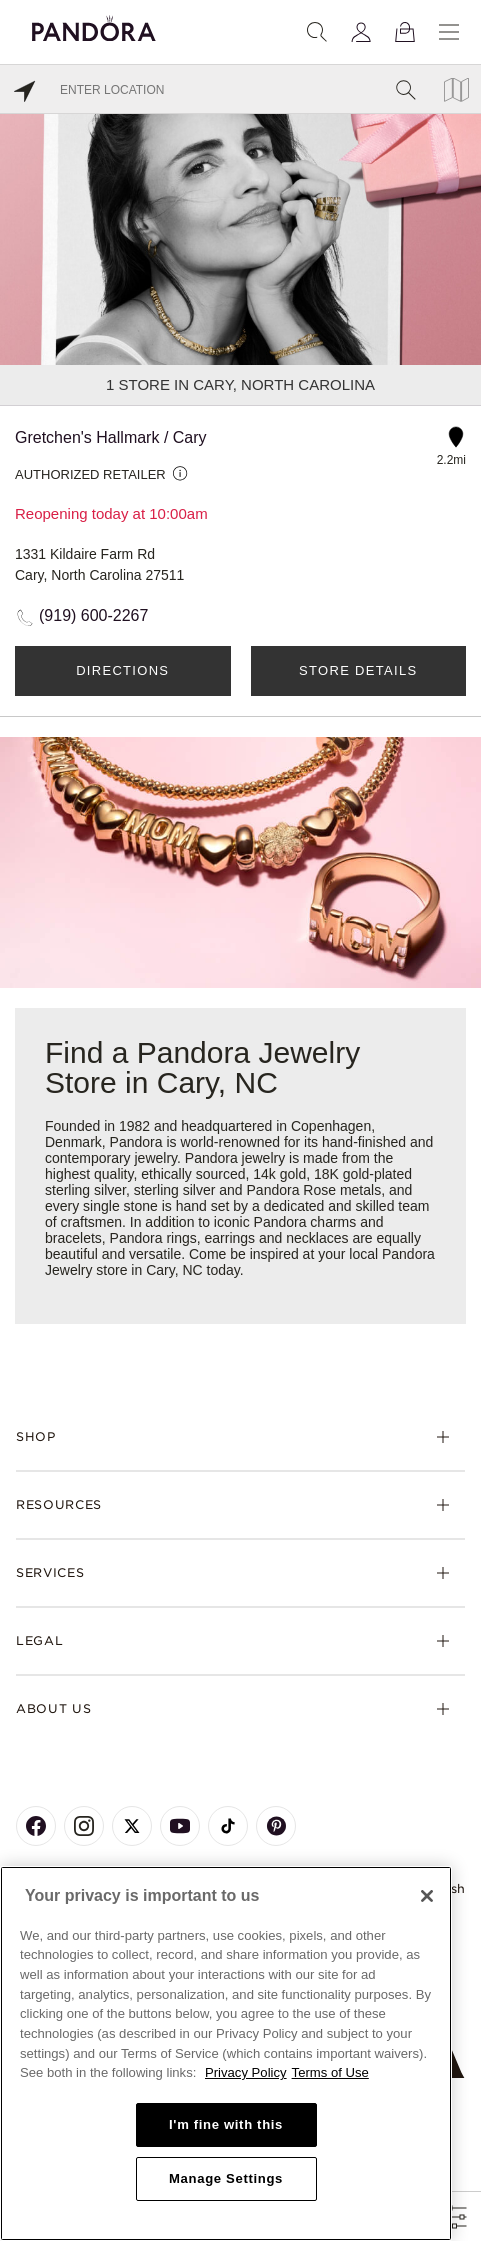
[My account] (361, 32)
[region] (226, 2053)
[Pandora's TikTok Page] (228, 1826)
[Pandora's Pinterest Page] (276, 1826)
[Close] (427, 1896)
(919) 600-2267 (93, 615)
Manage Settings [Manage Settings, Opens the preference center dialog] (226, 2178)
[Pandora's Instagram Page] (84, 1826)
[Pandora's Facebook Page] (36, 1826)
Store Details (358, 670)
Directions (122, 670)
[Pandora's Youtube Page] (180, 1826)
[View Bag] (405, 32)
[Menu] (449, 32)
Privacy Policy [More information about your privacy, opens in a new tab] (246, 2072)
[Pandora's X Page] (132, 1826)
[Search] (317, 32)
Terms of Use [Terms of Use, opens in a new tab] (330, 2072)
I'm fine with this (226, 2124)
